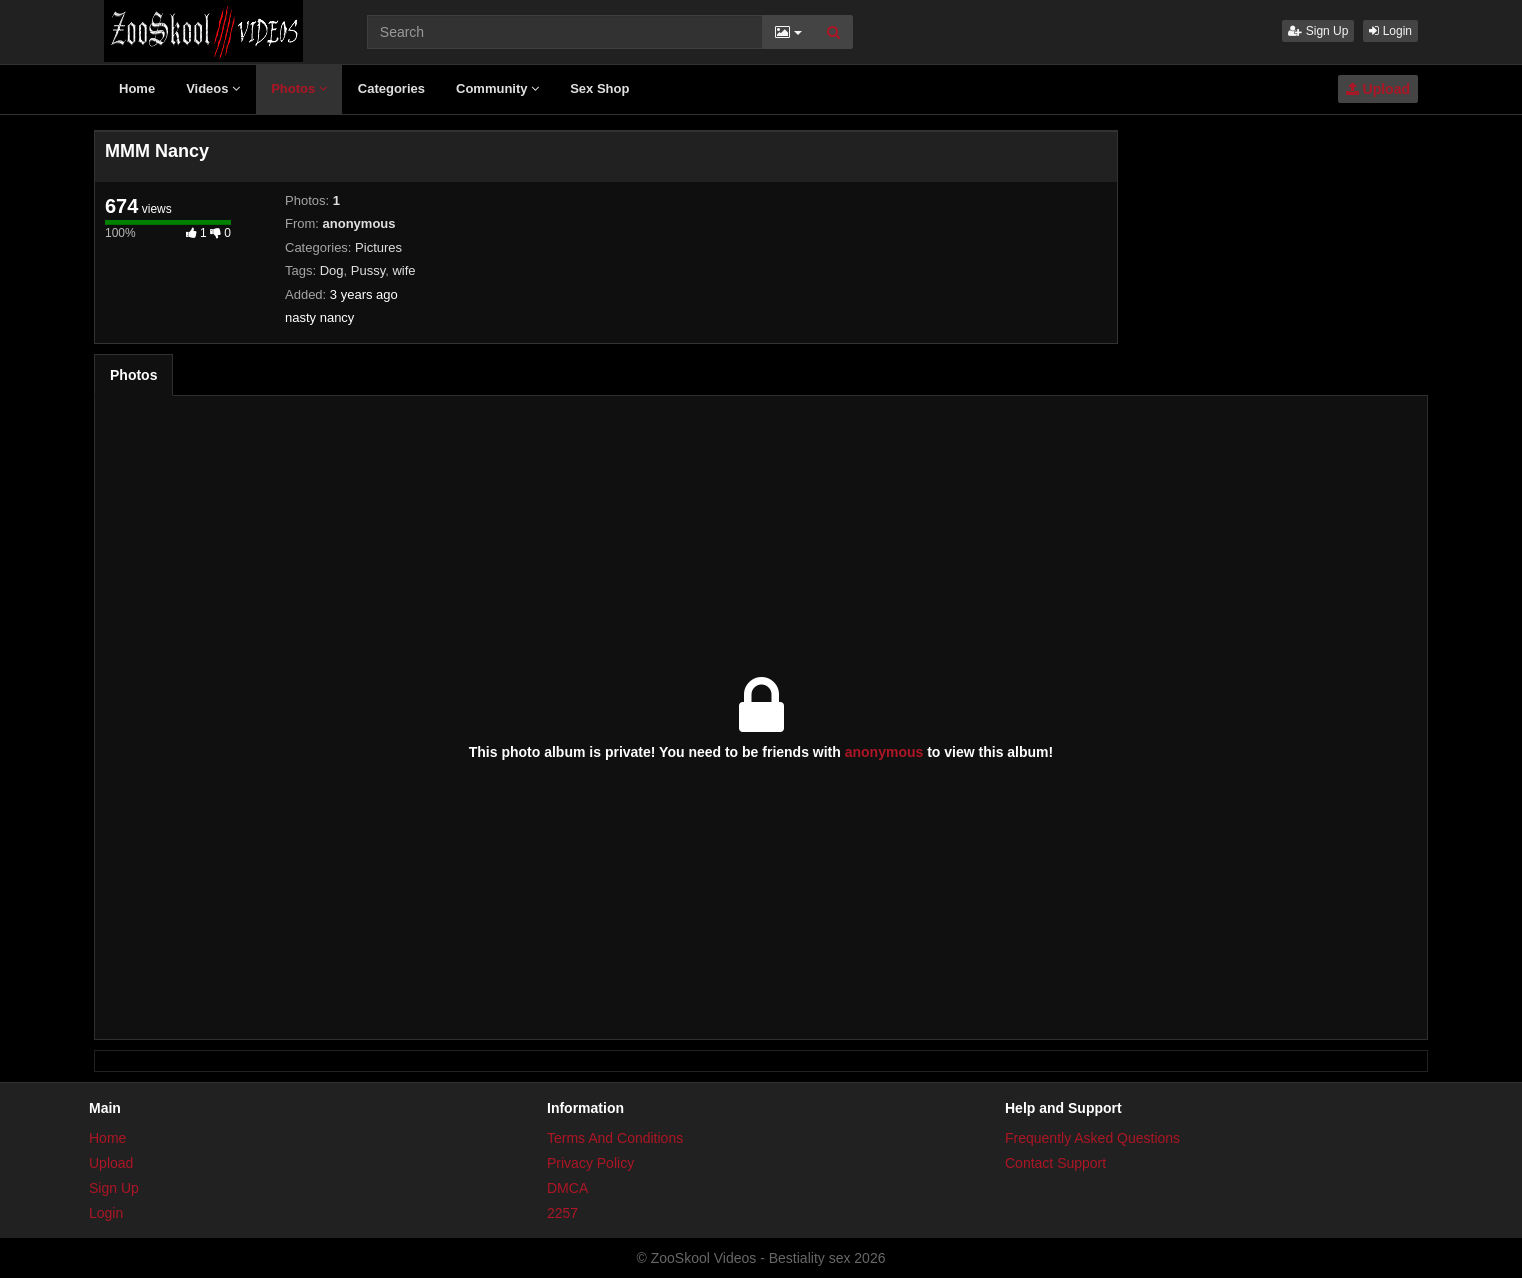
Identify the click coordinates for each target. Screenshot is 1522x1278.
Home (137, 88)
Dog (332, 270)
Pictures (378, 247)
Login (1390, 31)
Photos (299, 88)
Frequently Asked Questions (1092, 1138)
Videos (213, 88)
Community (497, 88)
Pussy (368, 270)
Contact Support (1055, 1163)
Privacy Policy (590, 1163)
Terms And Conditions (615, 1138)
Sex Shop (599, 88)
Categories (391, 88)
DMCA (567, 1188)
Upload (1378, 89)
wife (403, 270)
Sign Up (1318, 31)
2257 (562, 1213)
